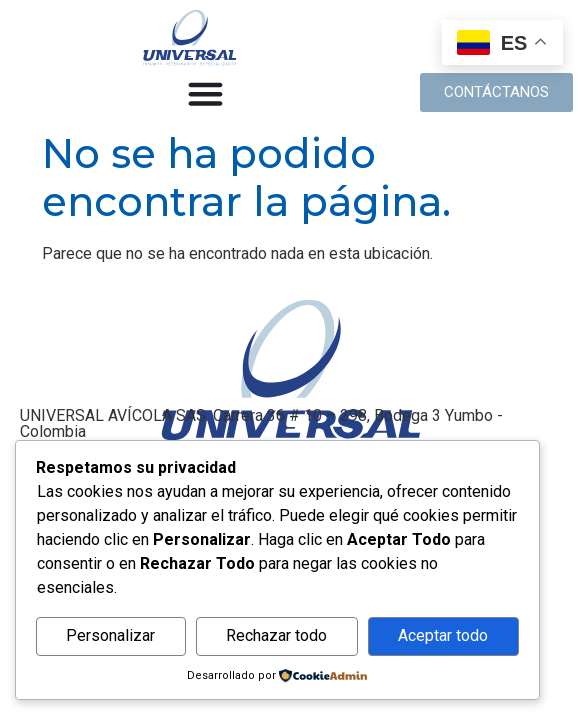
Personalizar (110, 635)
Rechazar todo (276, 635)
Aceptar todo (443, 635)
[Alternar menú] (205, 93)
